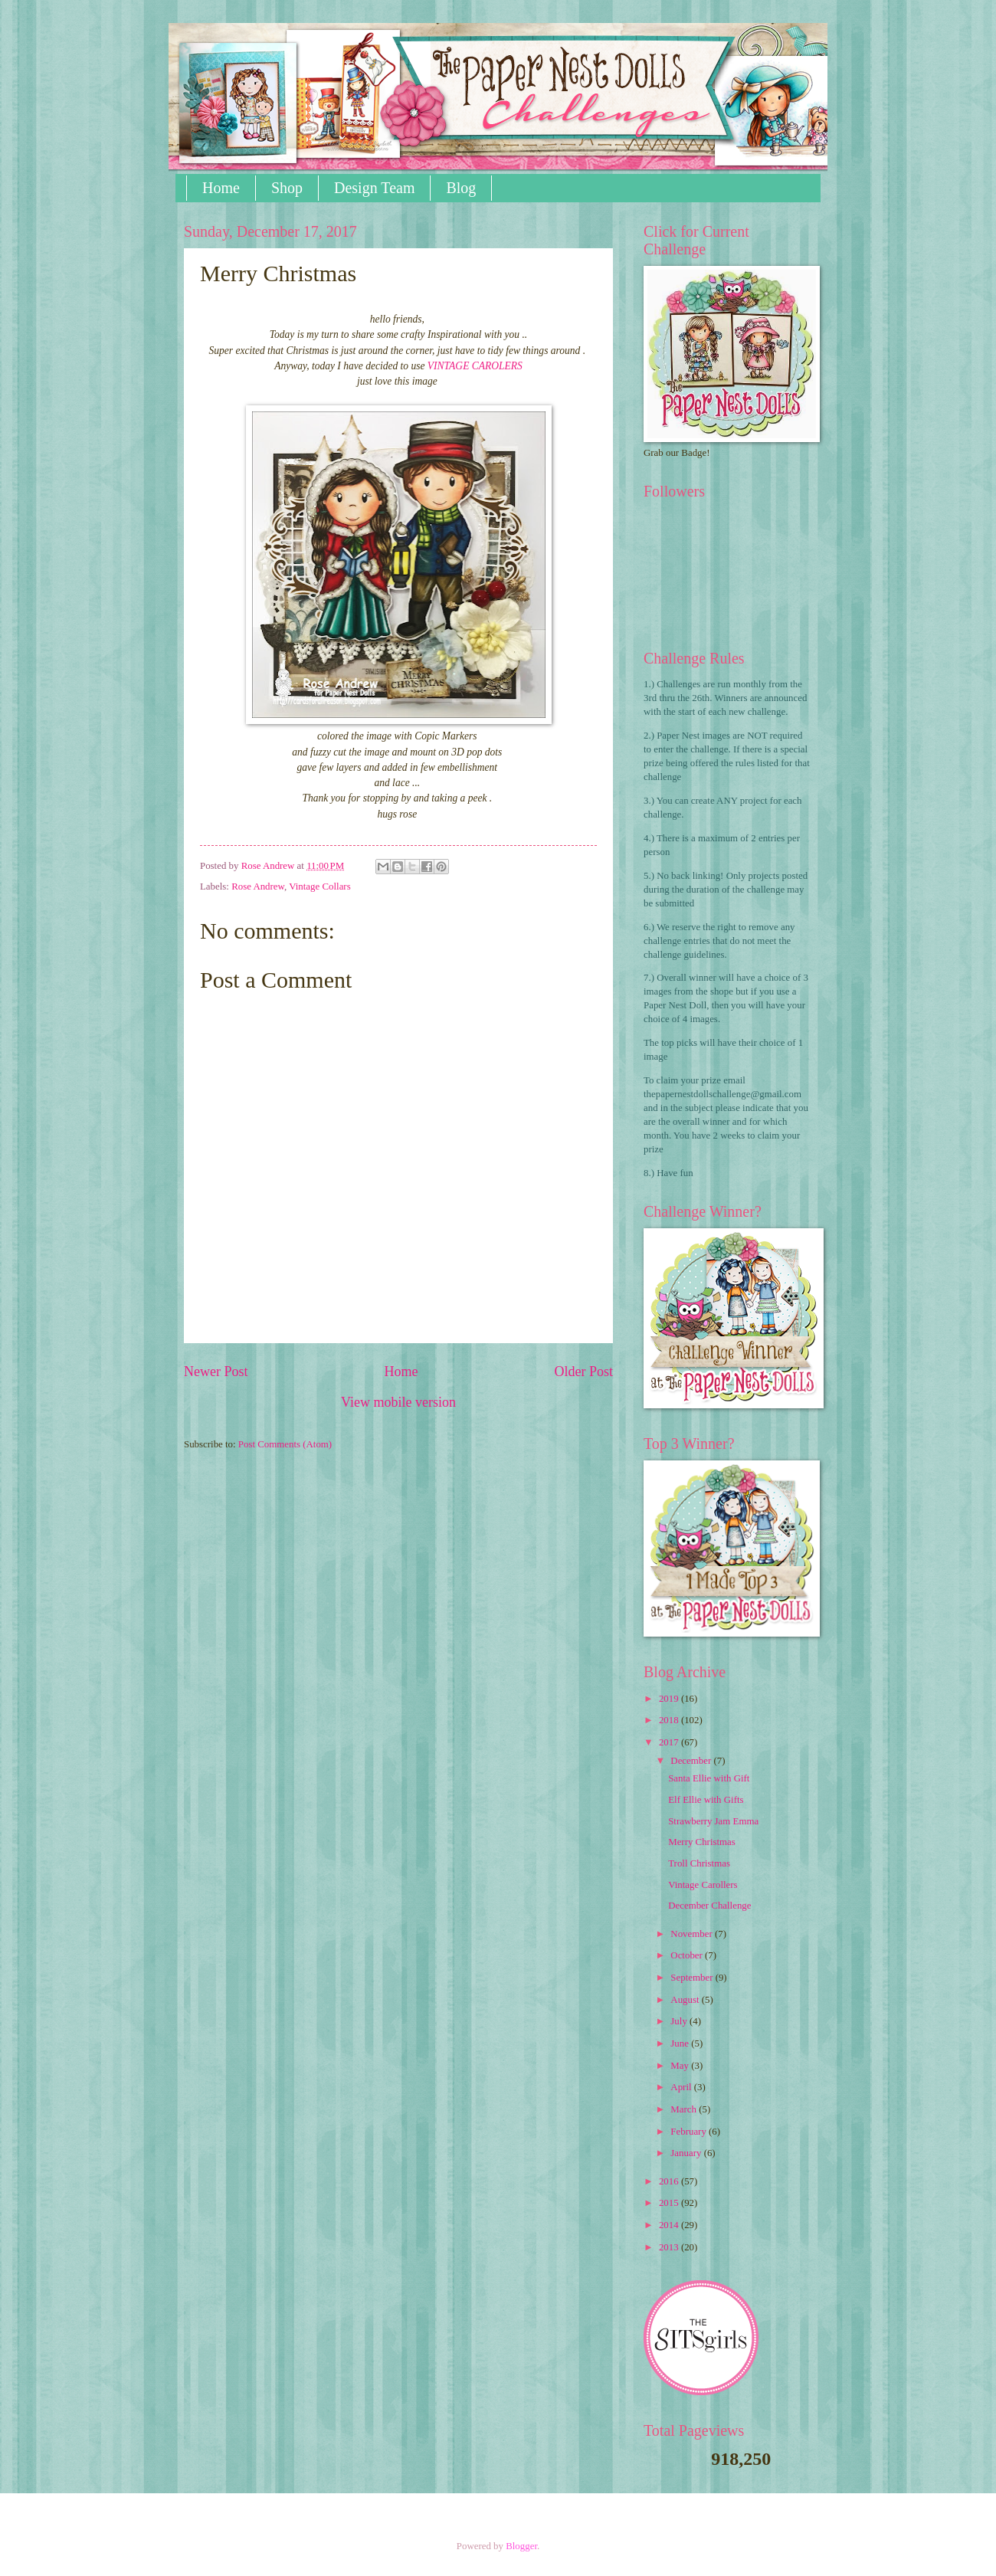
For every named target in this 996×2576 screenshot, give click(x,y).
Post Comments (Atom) (285, 1444)
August (685, 1999)
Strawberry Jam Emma (713, 1821)
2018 (670, 1720)
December (691, 1760)
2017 (670, 1742)
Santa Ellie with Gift (708, 1778)
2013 (670, 2247)
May (680, 2065)
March (684, 2109)
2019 (670, 1698)
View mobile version (398, 1402)
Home (221, 187)
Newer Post (216, 1371)
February (689, 2131)
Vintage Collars (319, 886)
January (686, 2153)
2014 (670, 2225)
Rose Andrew (257, 886)
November (692, 1934)
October (687, 1955)
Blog (461, 187)
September (692, 1977)
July (680, 2021)
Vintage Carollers (702, 1885)
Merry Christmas (702, 1842)
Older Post (583, 1371)
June (680, 2043)
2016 (670, 2181)
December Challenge (709, 1905)
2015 (670, 2202)
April (681, 2087)
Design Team (374, 187)
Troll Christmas (699, 1863)
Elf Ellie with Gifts (705, 1799)
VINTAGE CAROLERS (475, 366)
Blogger (521, 2546)
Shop (287, 187)
